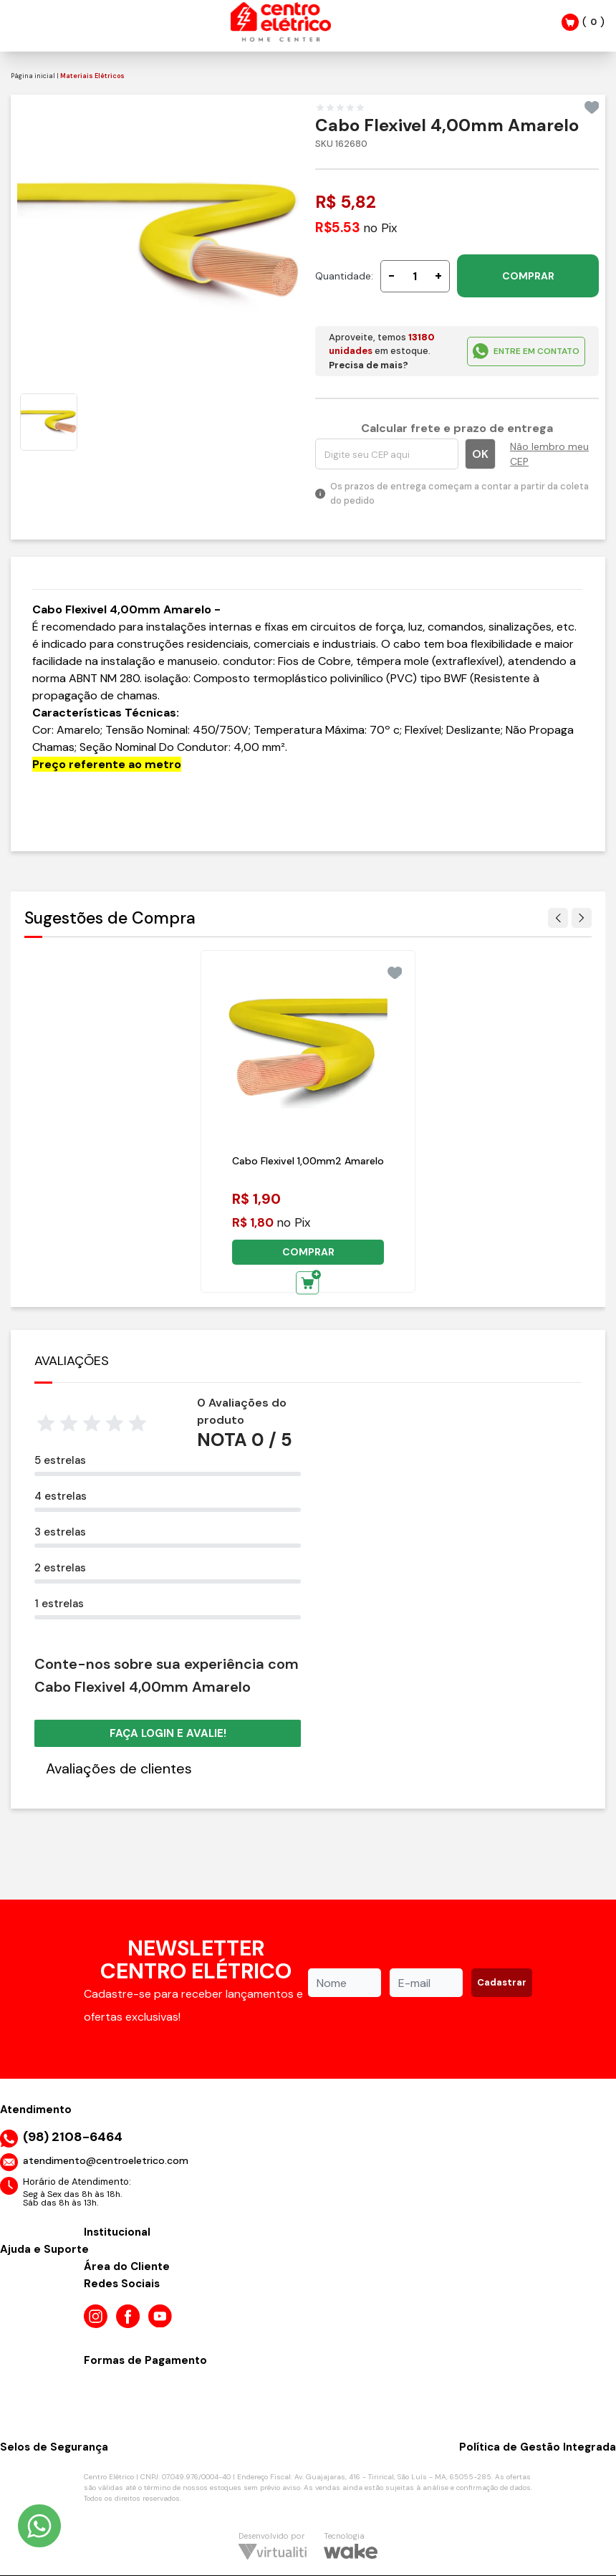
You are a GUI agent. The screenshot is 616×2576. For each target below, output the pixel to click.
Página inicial (33, 76)
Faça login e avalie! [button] (168, 1733)
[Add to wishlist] (592, 107)
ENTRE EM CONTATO (526, 351)
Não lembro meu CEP (549, 454)
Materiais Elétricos (92, 76)
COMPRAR (528, 275)
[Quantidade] (415, 276)
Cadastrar (501, 1982)
